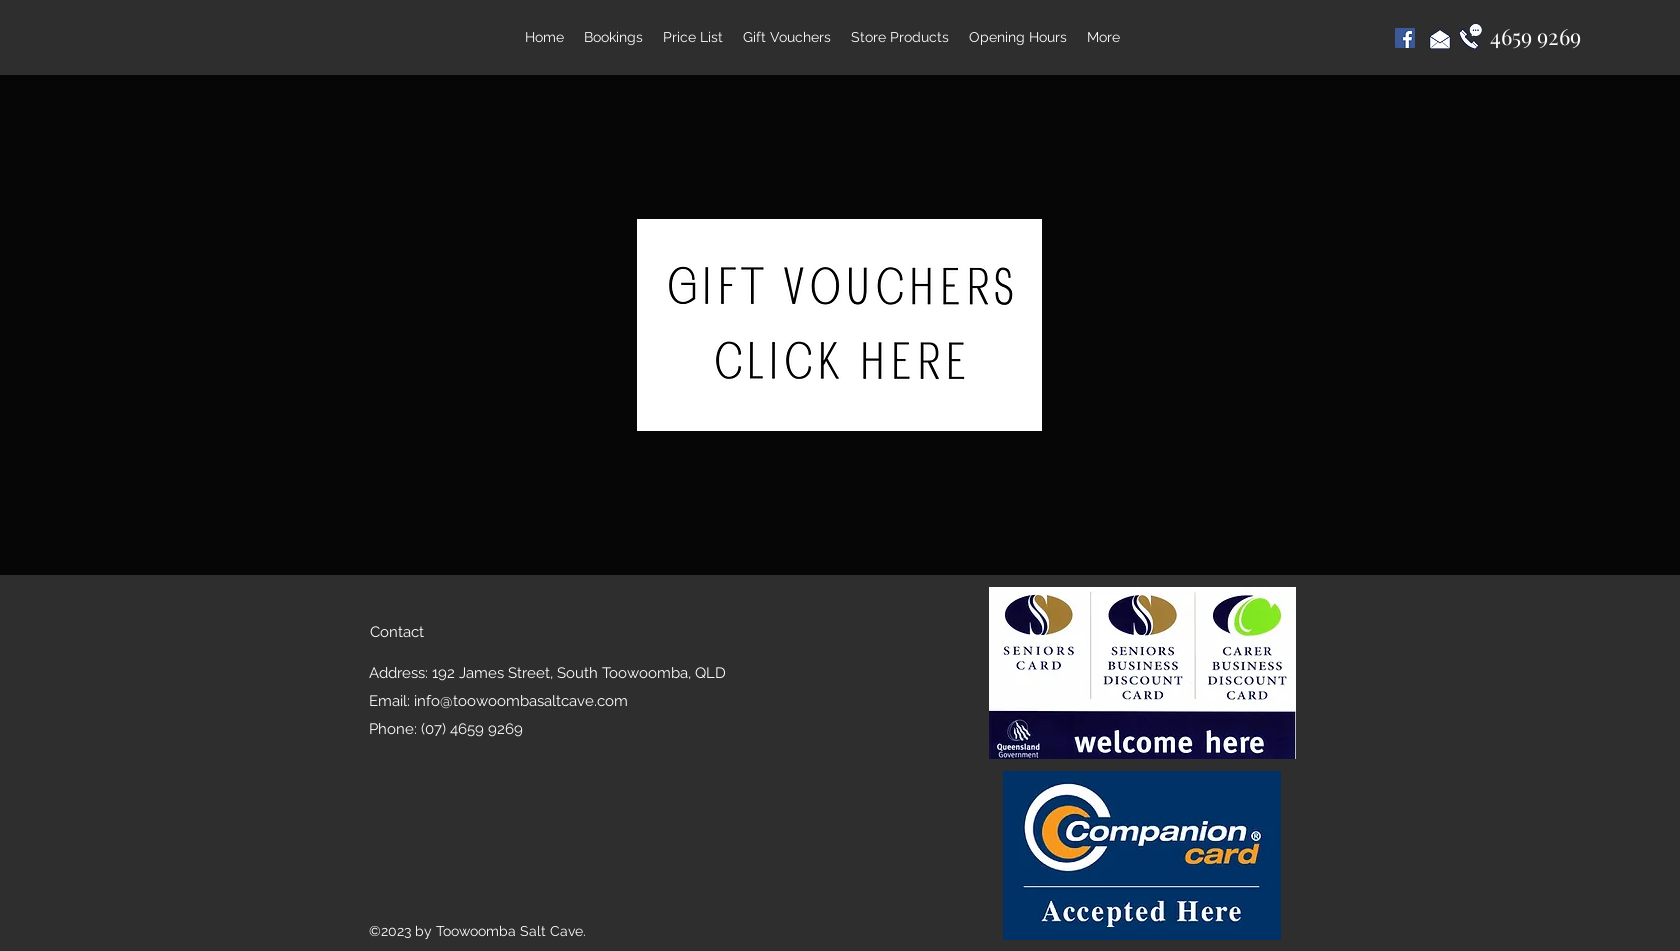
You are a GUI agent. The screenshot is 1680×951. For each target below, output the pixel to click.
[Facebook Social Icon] (1405, 38)
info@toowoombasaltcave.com (521, 701)
